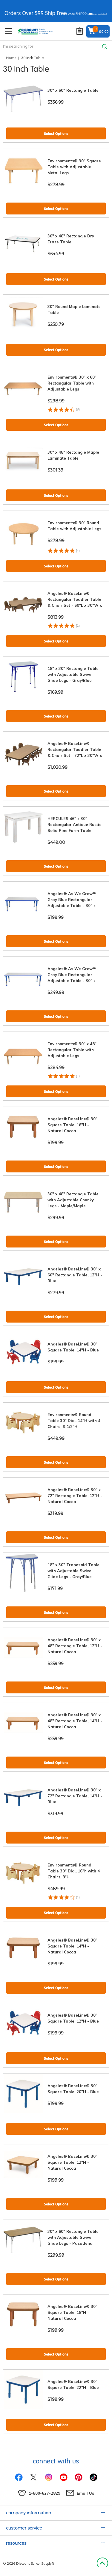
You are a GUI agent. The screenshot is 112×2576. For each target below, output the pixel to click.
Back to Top (102, 2563)
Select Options (56, 133)
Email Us (85, 2493)
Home (11, 57)
